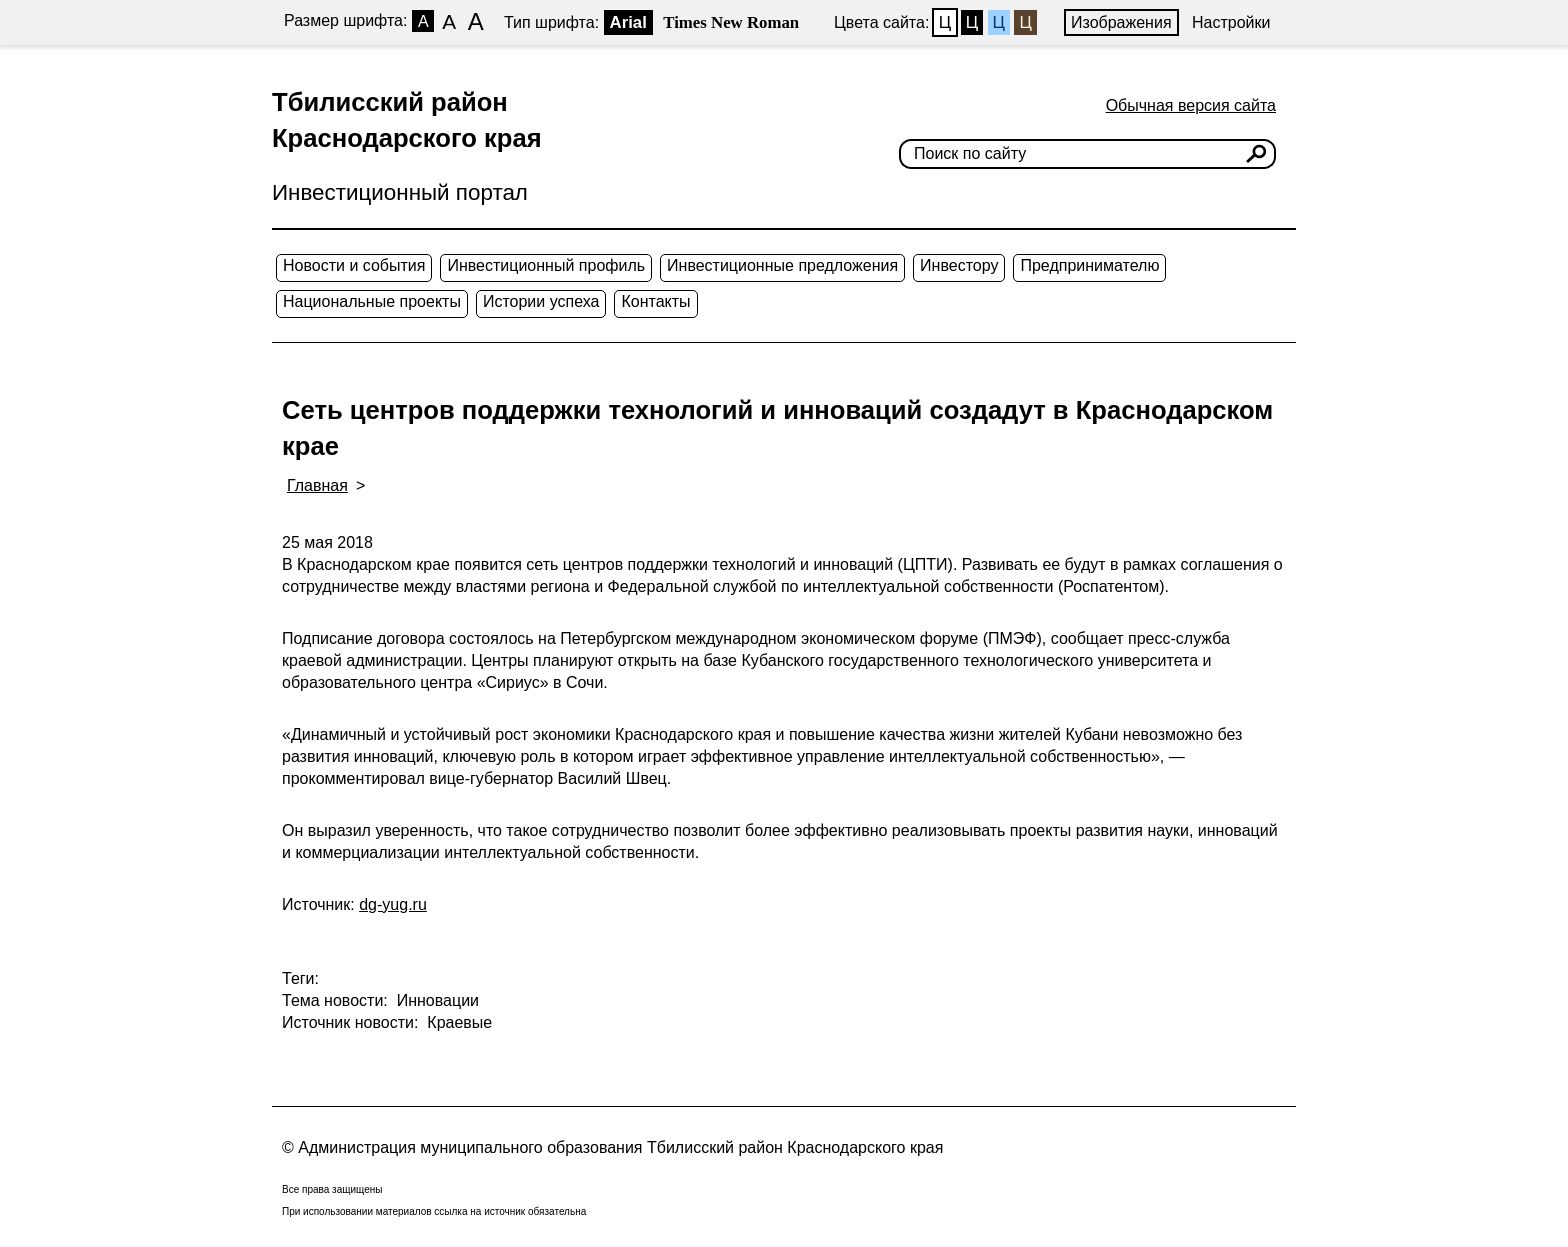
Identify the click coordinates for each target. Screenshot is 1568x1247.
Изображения (1121, 22)
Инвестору (959, 265)
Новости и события (354, 265)
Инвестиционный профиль (546, 265)
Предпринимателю (1089, 265)
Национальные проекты (372, 301)
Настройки (1231, 22)
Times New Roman (731, 22)
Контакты (655, 301)
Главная (317, 485)
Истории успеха (541, 301)
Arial (628, 22)
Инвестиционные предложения (782, 265)
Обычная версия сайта (1191, 105)
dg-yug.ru (393, 904)
